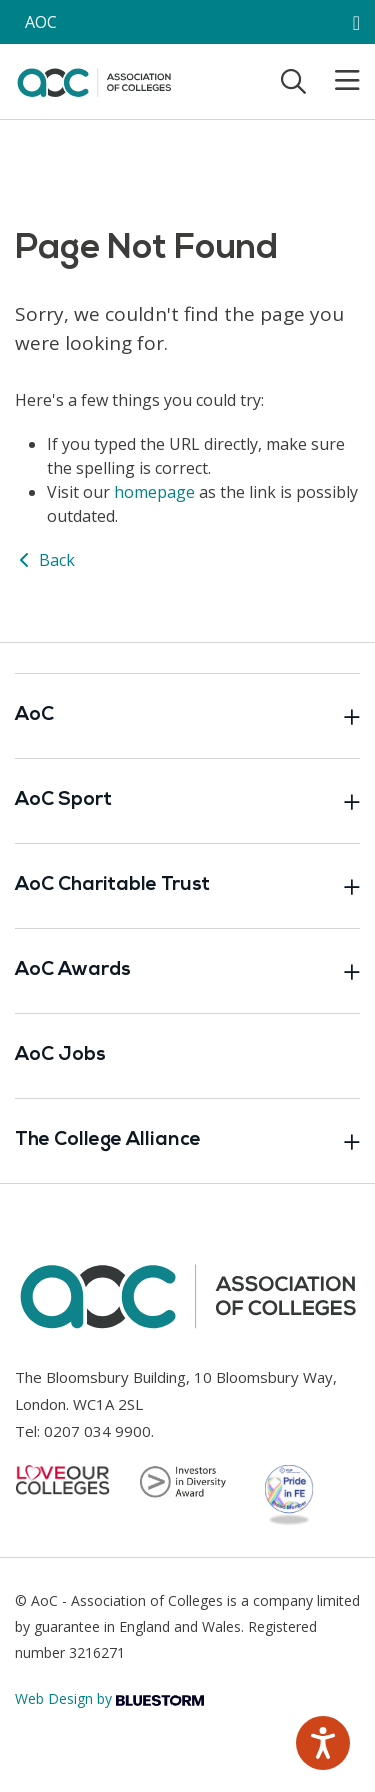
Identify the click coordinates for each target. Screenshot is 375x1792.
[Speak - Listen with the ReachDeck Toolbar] (323, 1743)
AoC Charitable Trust (187, 886)
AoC (187, 716)
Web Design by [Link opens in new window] (109, 1698)
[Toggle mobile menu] (335, 81)
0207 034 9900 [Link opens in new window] (97, 1431)
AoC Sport (187, 801)
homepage (154, 492)
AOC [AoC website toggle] (41, 22)
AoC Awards (187, 971)
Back (45, 560)
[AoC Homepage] (94, 80)
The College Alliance (187, 1141)
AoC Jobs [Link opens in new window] (60, 1055)
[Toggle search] (293, 81)
